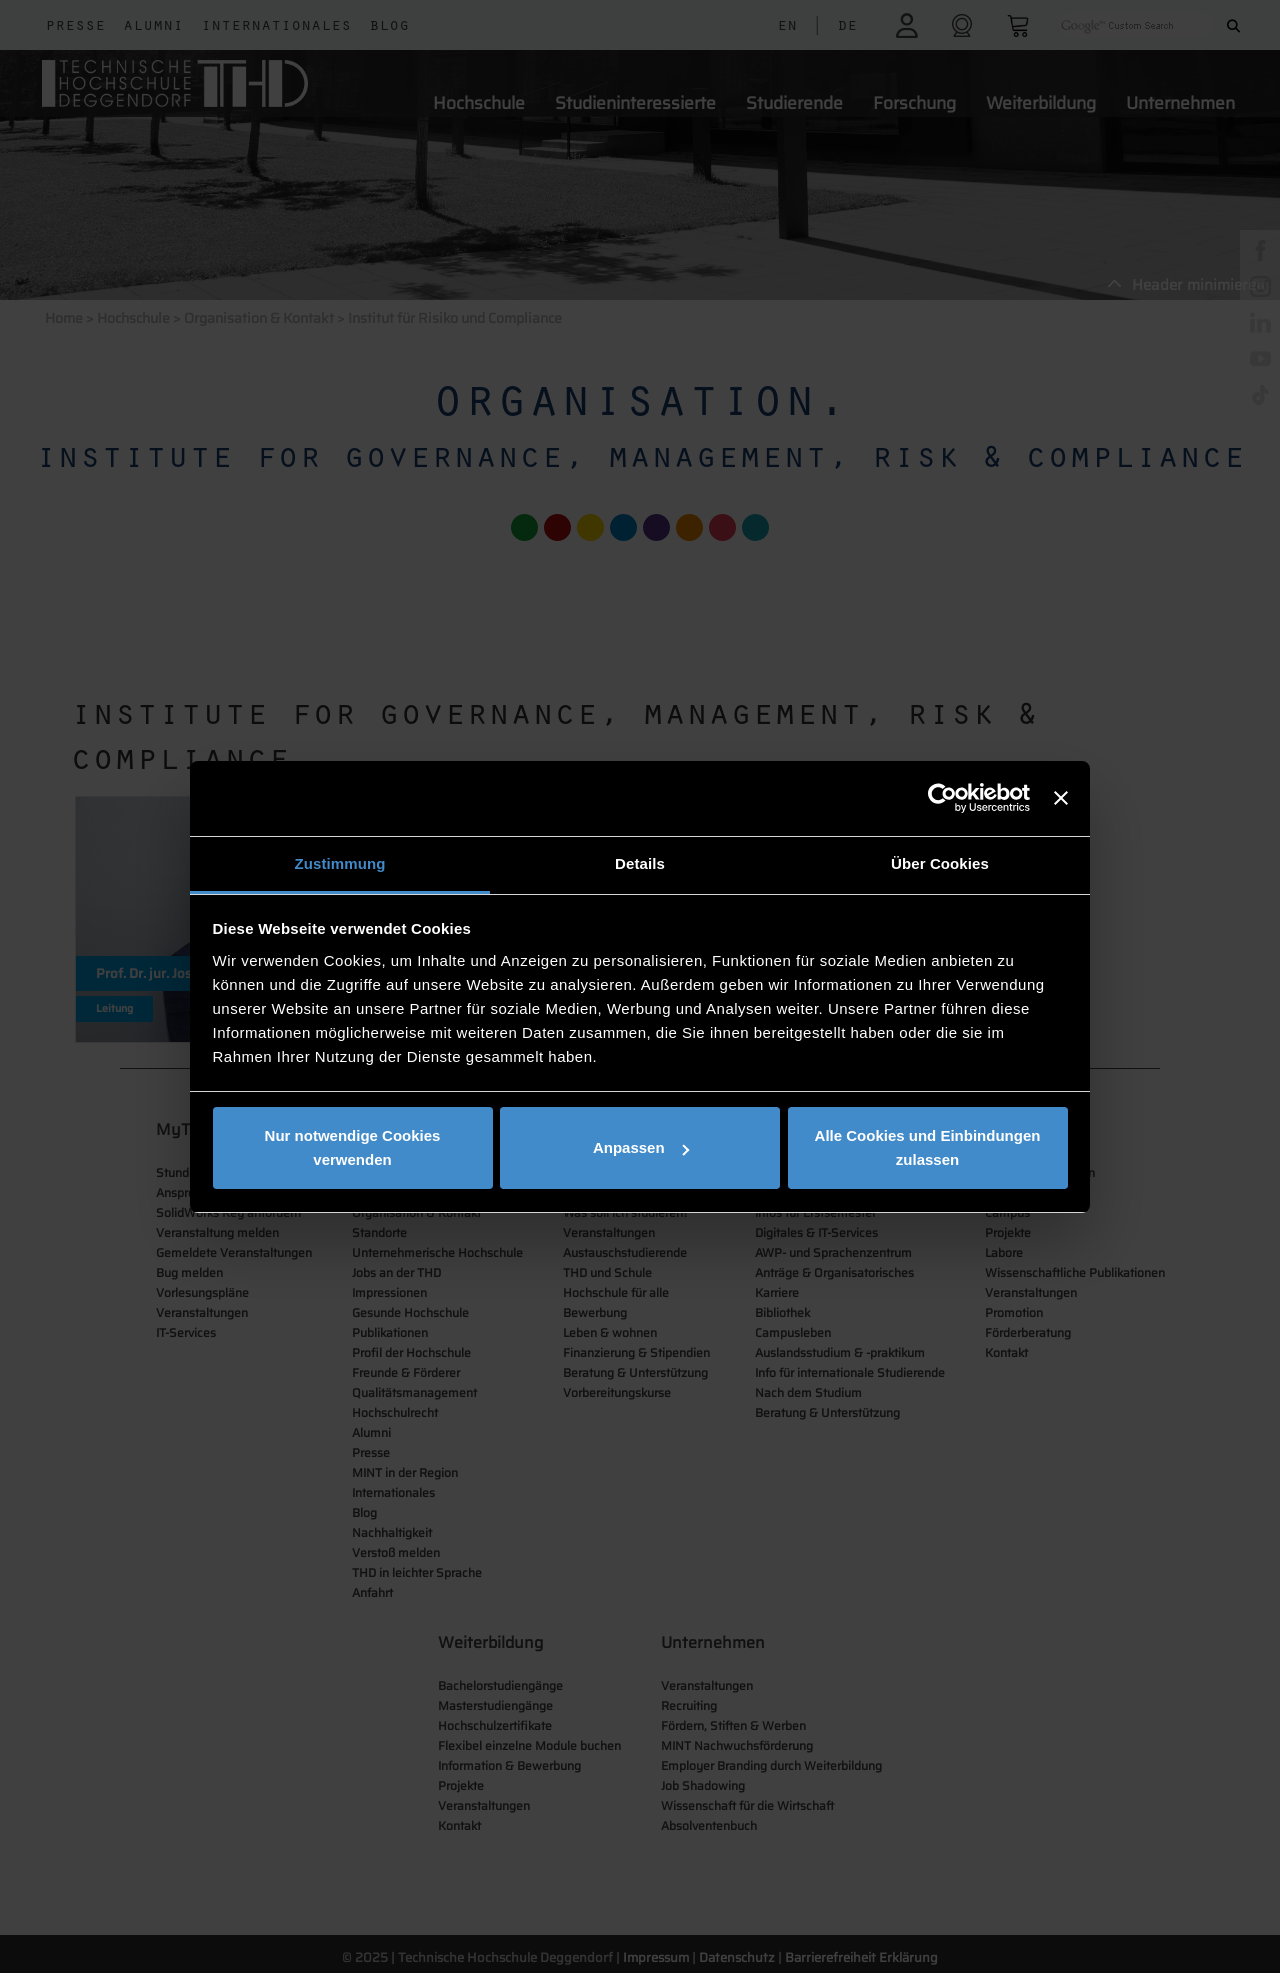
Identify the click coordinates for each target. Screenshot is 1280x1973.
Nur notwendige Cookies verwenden (353, 1147)
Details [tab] (640, 863)
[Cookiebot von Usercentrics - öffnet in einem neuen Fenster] (942, 798)
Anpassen (641, 1147)
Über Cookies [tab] (940, 863)
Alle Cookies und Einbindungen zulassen (928, 1147)
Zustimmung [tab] (340, 863)
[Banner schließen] (1061, 798)
